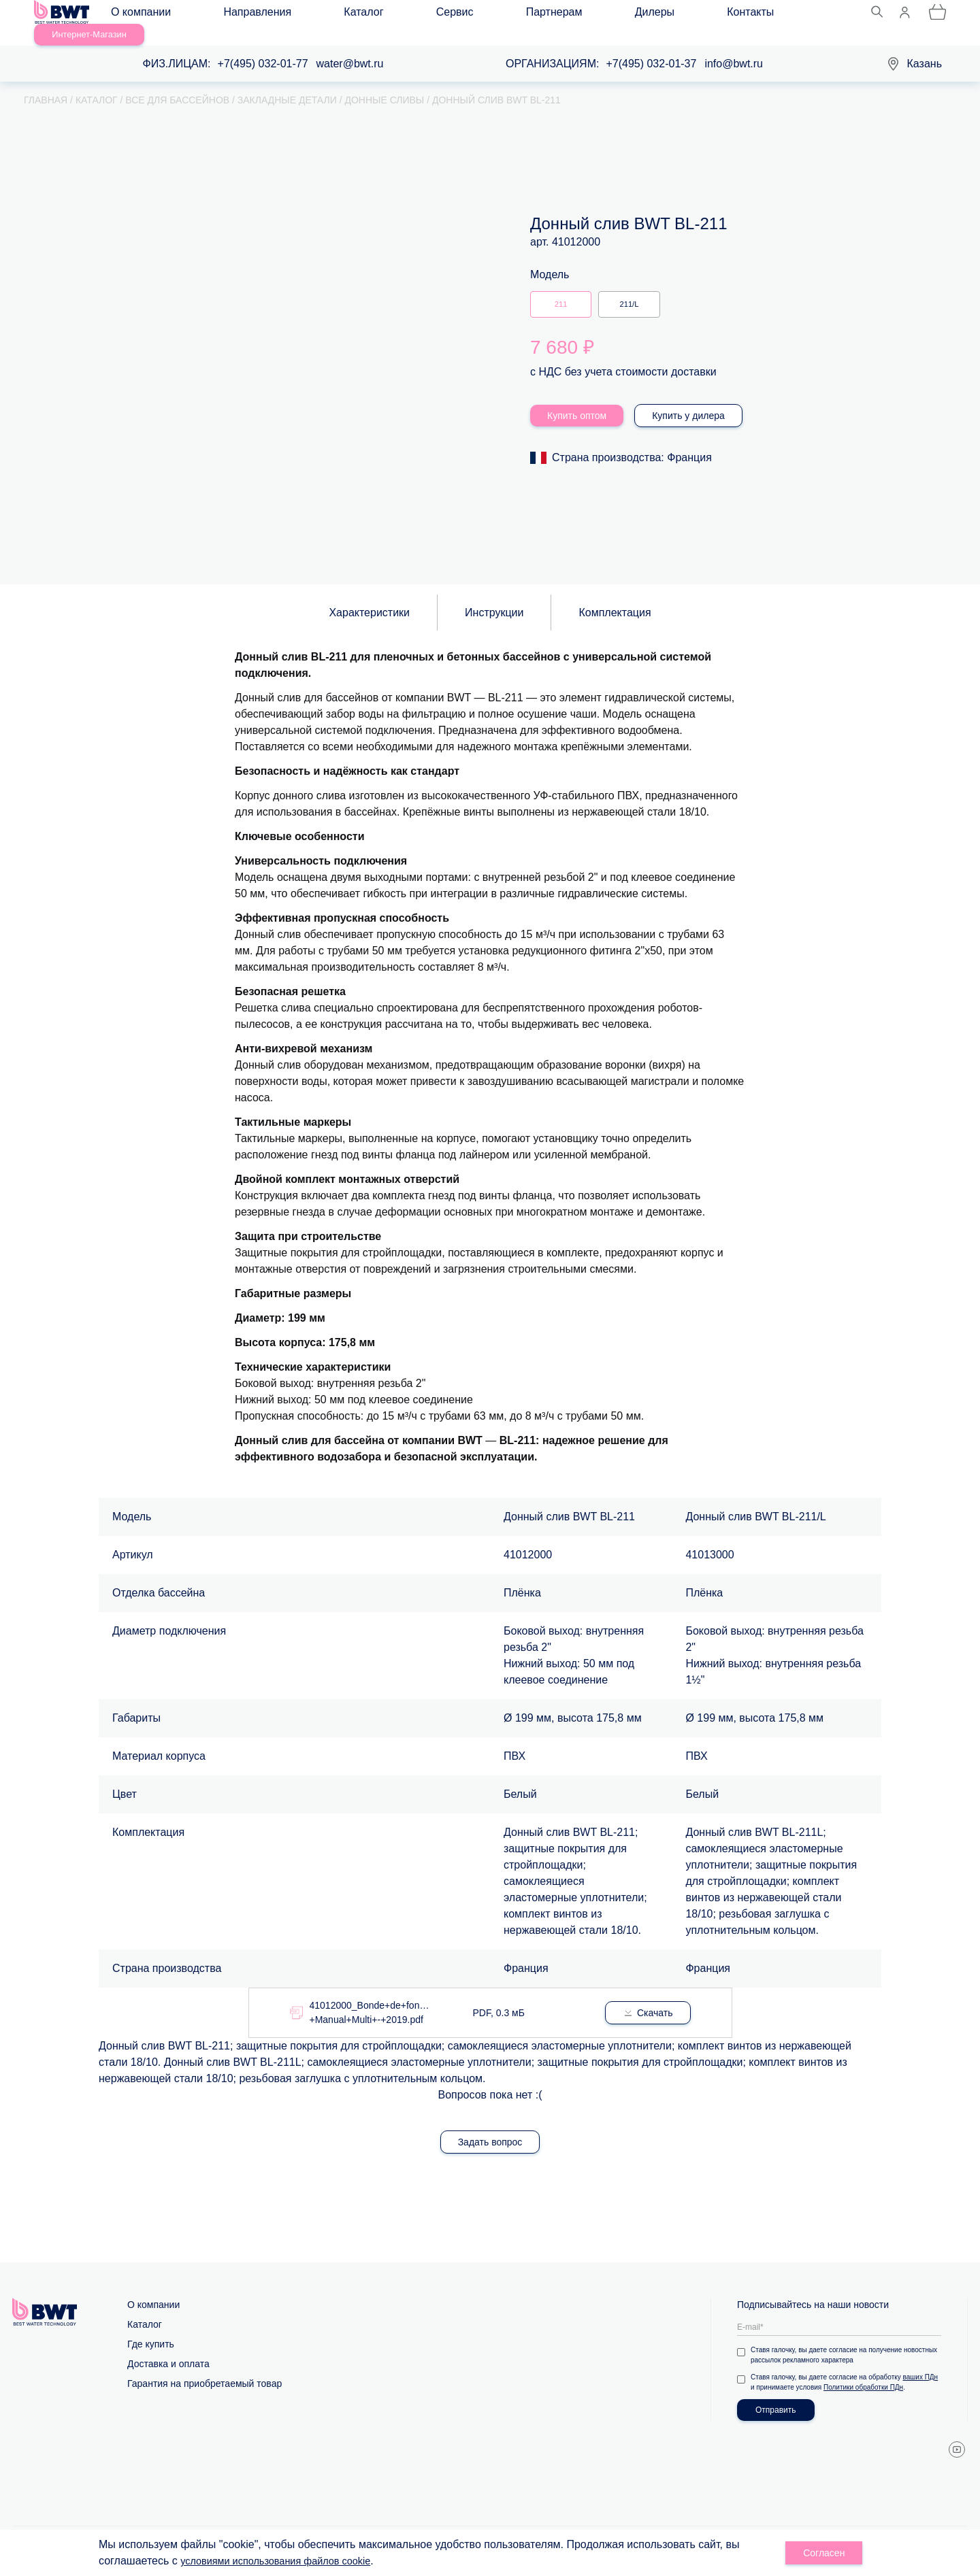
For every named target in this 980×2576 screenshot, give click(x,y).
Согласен (824, 2552)
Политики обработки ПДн (863, 2371)
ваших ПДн (920, 2361)
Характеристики (369, 597)
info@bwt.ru (733, 48)
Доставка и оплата (168, 2348)
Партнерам (436, 14)
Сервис (369, 14)
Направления (235, 14)
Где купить (150, 2328)
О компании (150, 14)
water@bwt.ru (350, 48)
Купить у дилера (688, 399)
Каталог (309, 14)
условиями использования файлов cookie (285, 2560)
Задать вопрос (490, 2126)
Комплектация (614, 597)
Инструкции (494, 597)
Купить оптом (576, 399)
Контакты (569, 14)
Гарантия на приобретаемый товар (204, 2367)
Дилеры (505, 14)
